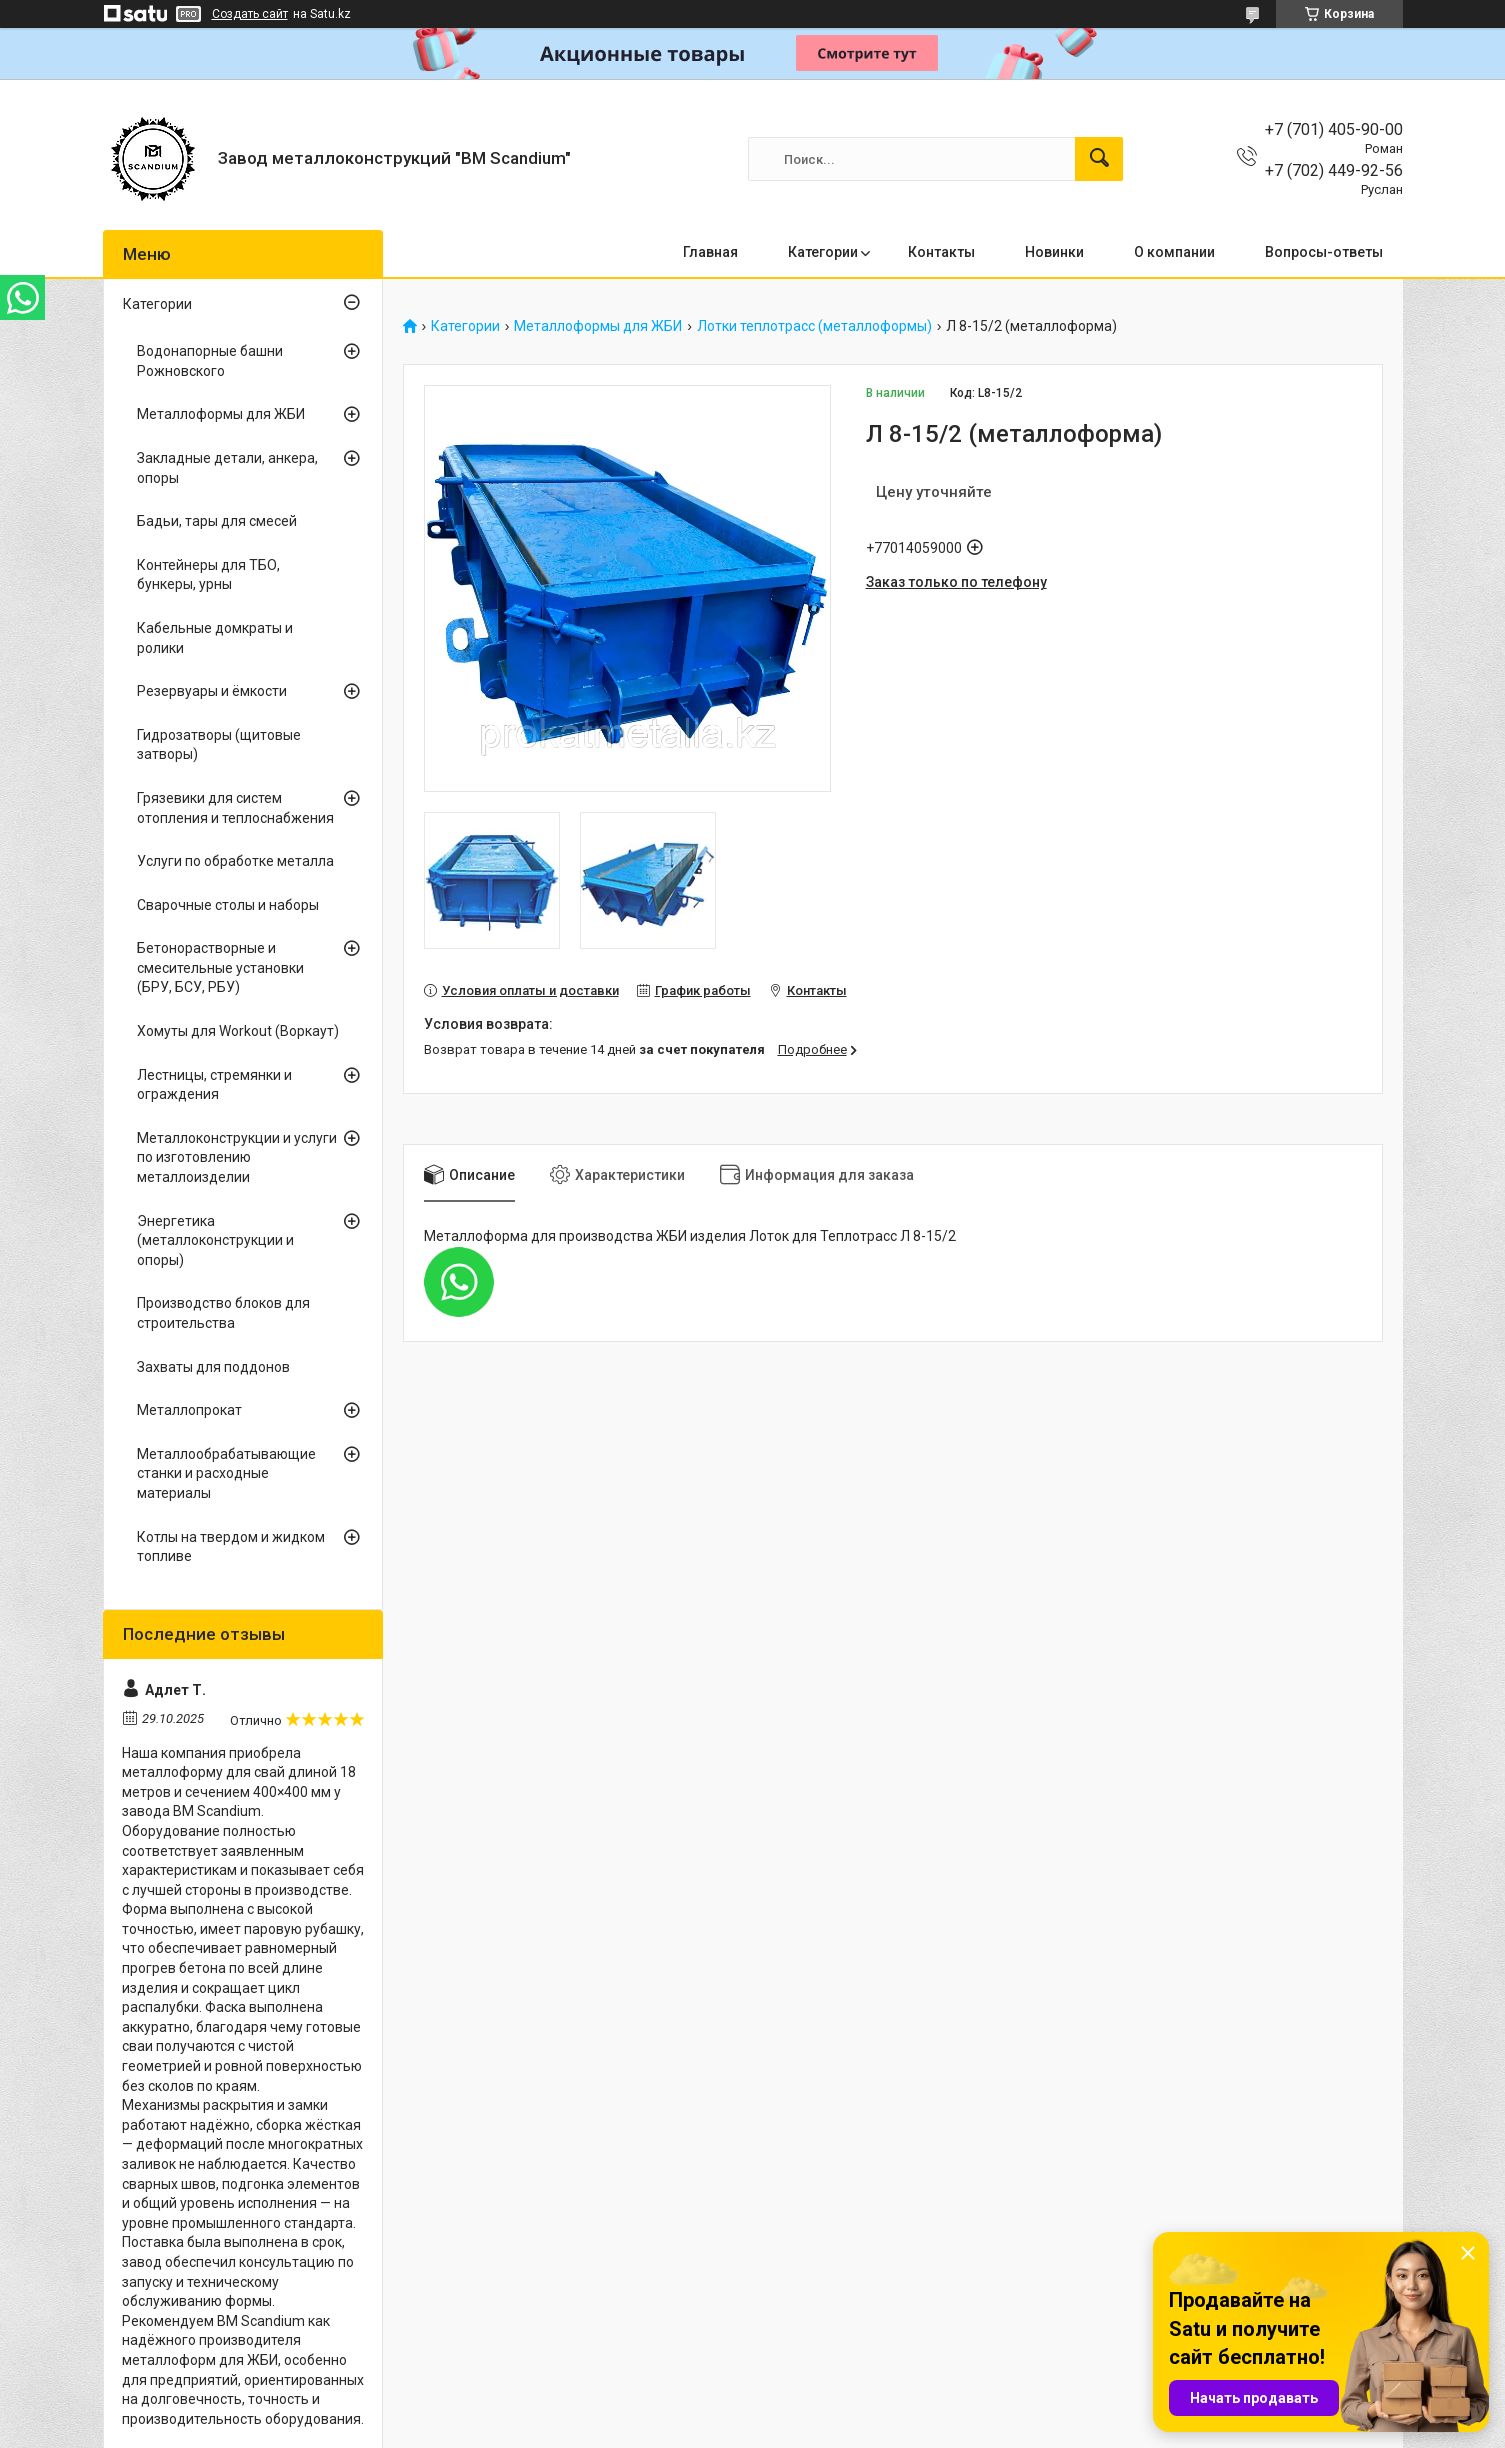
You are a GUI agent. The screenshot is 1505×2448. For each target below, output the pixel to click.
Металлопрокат (189, 1410)
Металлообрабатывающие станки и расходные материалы (226, 1473)
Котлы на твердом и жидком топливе (231, 1547)
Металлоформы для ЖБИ (598, 326)
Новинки (1054, 252)
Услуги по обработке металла (235, 861)
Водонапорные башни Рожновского (210, 361)
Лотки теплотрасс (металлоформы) (814, 326)
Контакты (941, 252)
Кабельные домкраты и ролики (215, 638)
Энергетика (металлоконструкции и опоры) (215, 1240)
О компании (1174, 252)
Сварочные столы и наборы (228, 905)
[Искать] (1099, 159)
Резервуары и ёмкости (212, 691)
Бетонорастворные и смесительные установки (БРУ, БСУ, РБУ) (220, 967)
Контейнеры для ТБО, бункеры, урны (208, 575)
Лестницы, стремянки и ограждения (214, 1085)
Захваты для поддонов (213, 1367)
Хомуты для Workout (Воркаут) (238, 1031)
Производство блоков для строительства (223, 1313)
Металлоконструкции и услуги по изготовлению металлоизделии (237, 1157)
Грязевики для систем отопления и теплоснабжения (235, 808)
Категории (823, 252)
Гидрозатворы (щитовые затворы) (219, 745)
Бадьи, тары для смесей (217, 521)
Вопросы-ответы (1324, 252)
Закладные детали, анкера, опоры (227, 468)
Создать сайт (250, 14)
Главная (710, 252)
